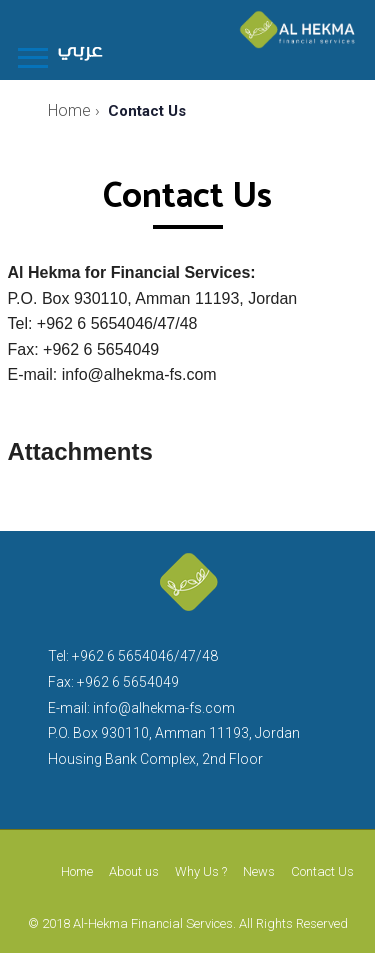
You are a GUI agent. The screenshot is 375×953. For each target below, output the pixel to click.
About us (134, 871)
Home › (74, 110)
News (259, 871)
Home (77, 871)
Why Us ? (201, 871)
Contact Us (322, 871)
